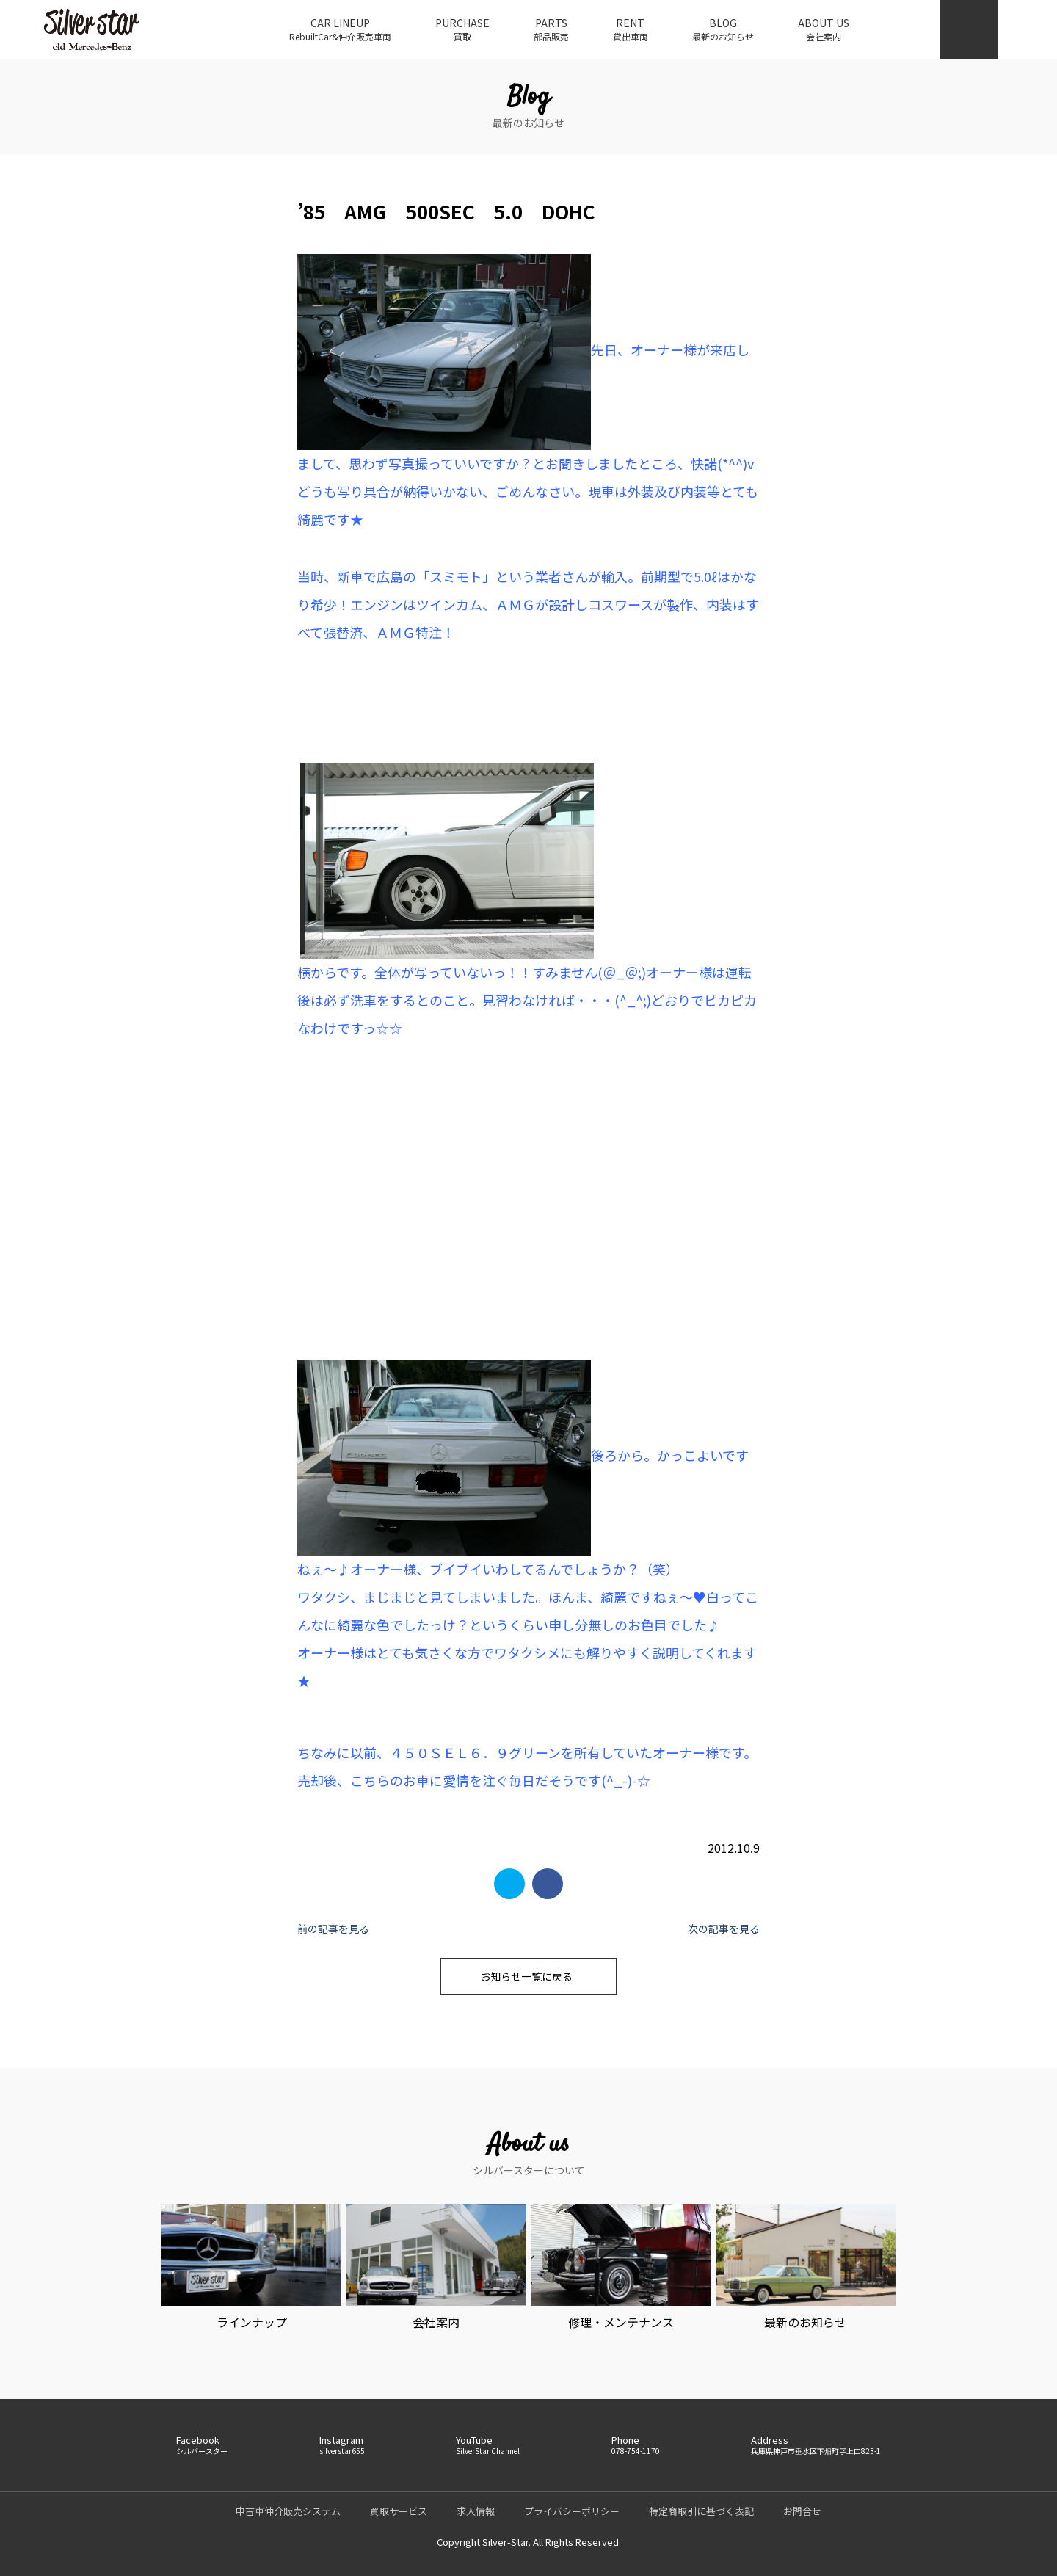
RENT (630, 29)
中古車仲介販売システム (288, 2511)
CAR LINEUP (340, 29)
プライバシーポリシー (572, 2511)
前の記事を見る (333, 1928)
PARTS (551, 29)
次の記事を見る (724, 1928)
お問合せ (802, 2511)
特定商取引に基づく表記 (701, 2511)
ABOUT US (823, 29)
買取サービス (398, 2511)
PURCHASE (462, 29)
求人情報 (476, 2511)
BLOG (723, 29)
